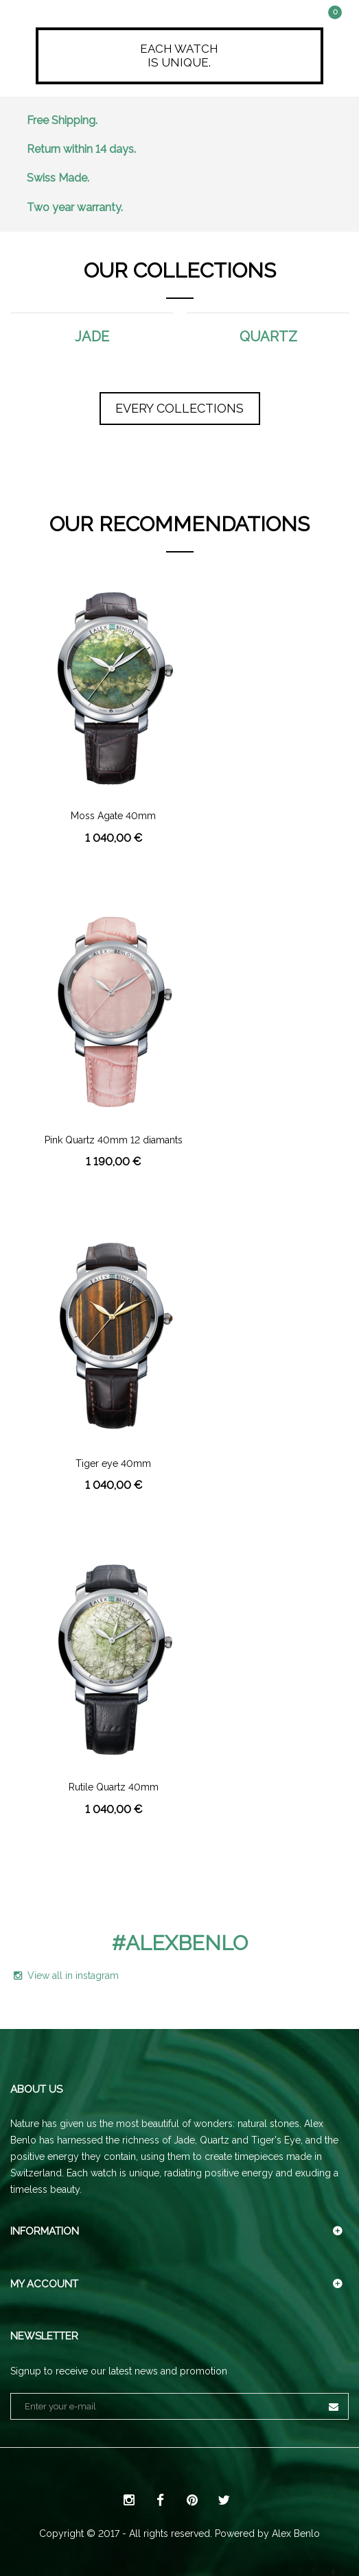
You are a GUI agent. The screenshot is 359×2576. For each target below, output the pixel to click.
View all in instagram (66, 1975)
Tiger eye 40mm (113, 1464)
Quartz (268, 336)
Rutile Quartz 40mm (114, 1787)
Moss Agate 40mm (113, 816)
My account (44, 2284)
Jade (92, 336)
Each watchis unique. (179, 55)
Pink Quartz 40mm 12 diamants (114, 1140)
